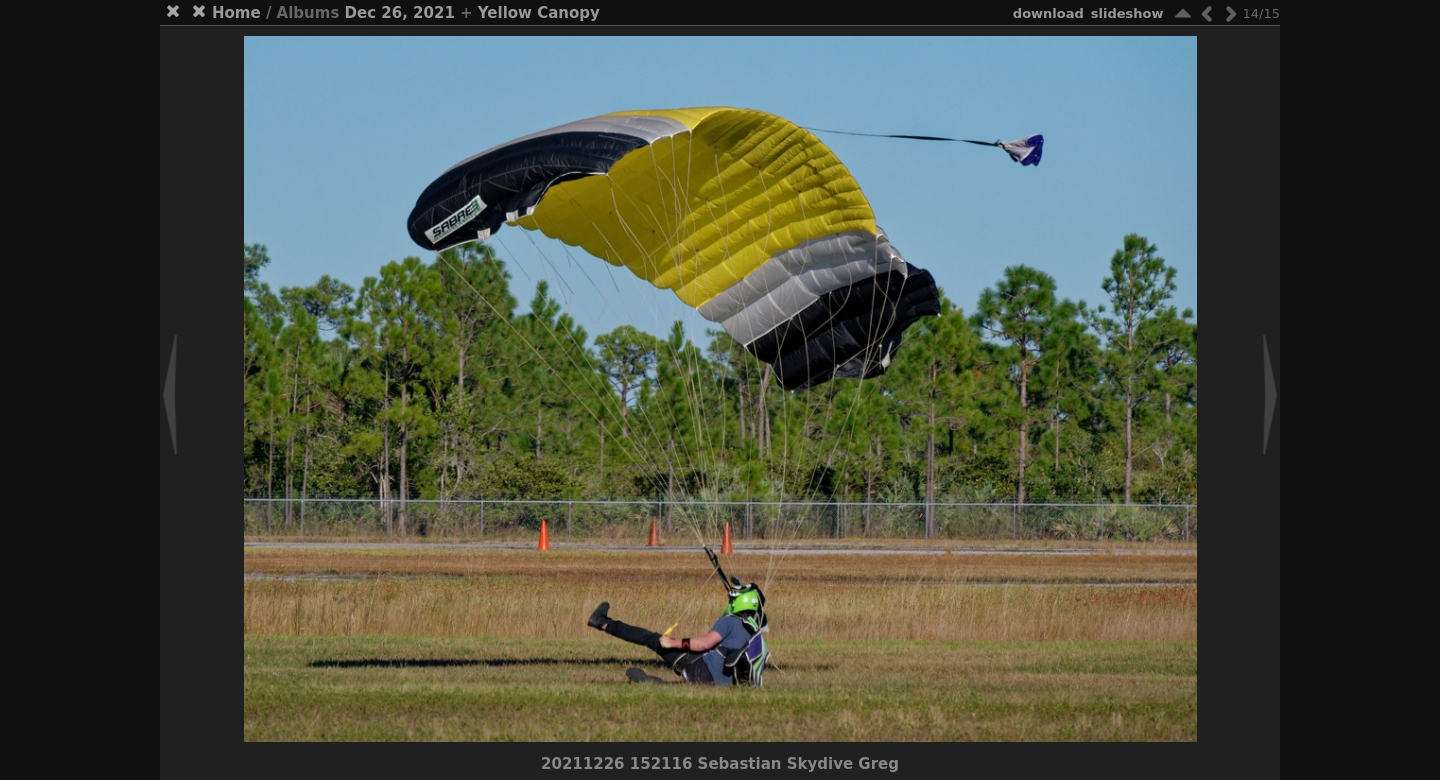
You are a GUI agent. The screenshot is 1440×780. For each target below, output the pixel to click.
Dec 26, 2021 (400, 13)
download (1048, 13)
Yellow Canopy (539, 13)
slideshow (1127, 13)
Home (236, 13)
